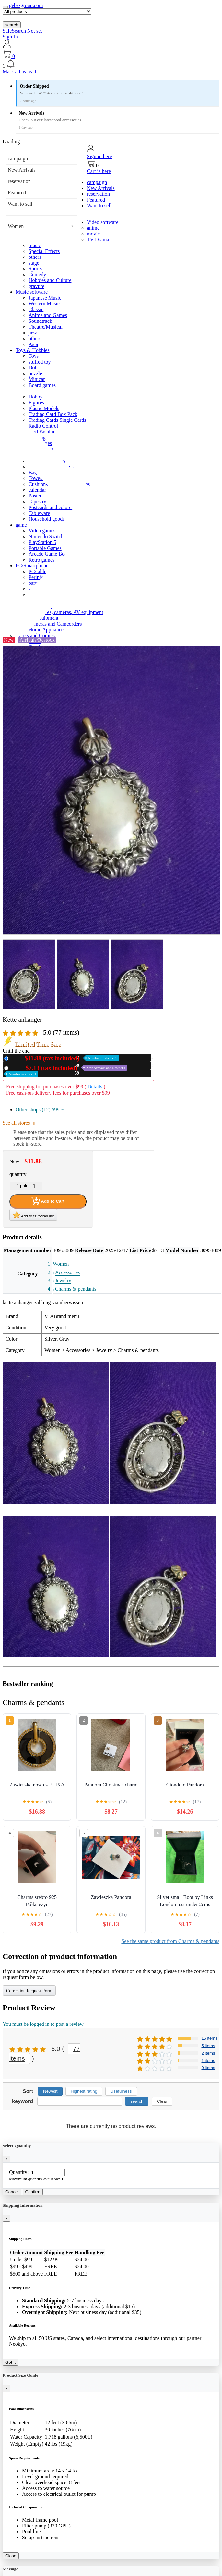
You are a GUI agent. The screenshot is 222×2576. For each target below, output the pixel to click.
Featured (17, 192)
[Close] (6, 2159)
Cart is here (99, 171)
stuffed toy (40, 362)
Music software (32, 292)
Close (10, 2555)
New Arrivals (22, 170)
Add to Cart (47, 1201)
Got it (10, 2362)
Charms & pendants (75, 1289)
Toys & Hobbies (33, 350)
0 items (208, 2067)
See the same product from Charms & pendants (170, 1941)
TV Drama (98, 239)
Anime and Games (48, 315)
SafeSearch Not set (22, 31)
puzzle (35, 373)
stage (34, 263)
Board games (42, 385)
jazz (33, 332)
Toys (34, 356)
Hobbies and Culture (50, 280)
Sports (35, 268)
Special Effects (44, 251)
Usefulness (121, 2091)
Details (95, 1086)
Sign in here (99, 156)
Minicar (37, 379)
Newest (50, 2091)
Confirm (33, 2191)
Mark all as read (19, 71)
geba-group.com (26, 5)
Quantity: (19, 2172)
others (35, 257)
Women (16, 226)
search (11, 24)
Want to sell (20, 204)
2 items (208, 2053)
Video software (102, 222)
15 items (209, 2038)
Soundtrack (40, 321)
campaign (18, 158)
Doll (33, 367)
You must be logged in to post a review (43, 2024)
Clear (162, 2101)
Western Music (44, 303)
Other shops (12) (40, 1109)
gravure (36, 286)
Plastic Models (44, 408)
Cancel (12, 2191)
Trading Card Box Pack (53, 414)
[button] (111, 64)
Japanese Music (45, 297)
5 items (208, 2045)
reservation (19, 181)
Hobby (36, 396)
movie (93, 233)
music (35, 245)
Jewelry (63, 1280)
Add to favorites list (33, 1214)
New (65, 1058)
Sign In (10, 36)
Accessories (67, 1272)
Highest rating (84, 2091)
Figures (36, 402)
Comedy (37, 274)
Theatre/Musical (46, 327)
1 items (208, 2060)
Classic (36, 309)
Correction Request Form (29, 1990)
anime (93, 228)
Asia (33, 344)
